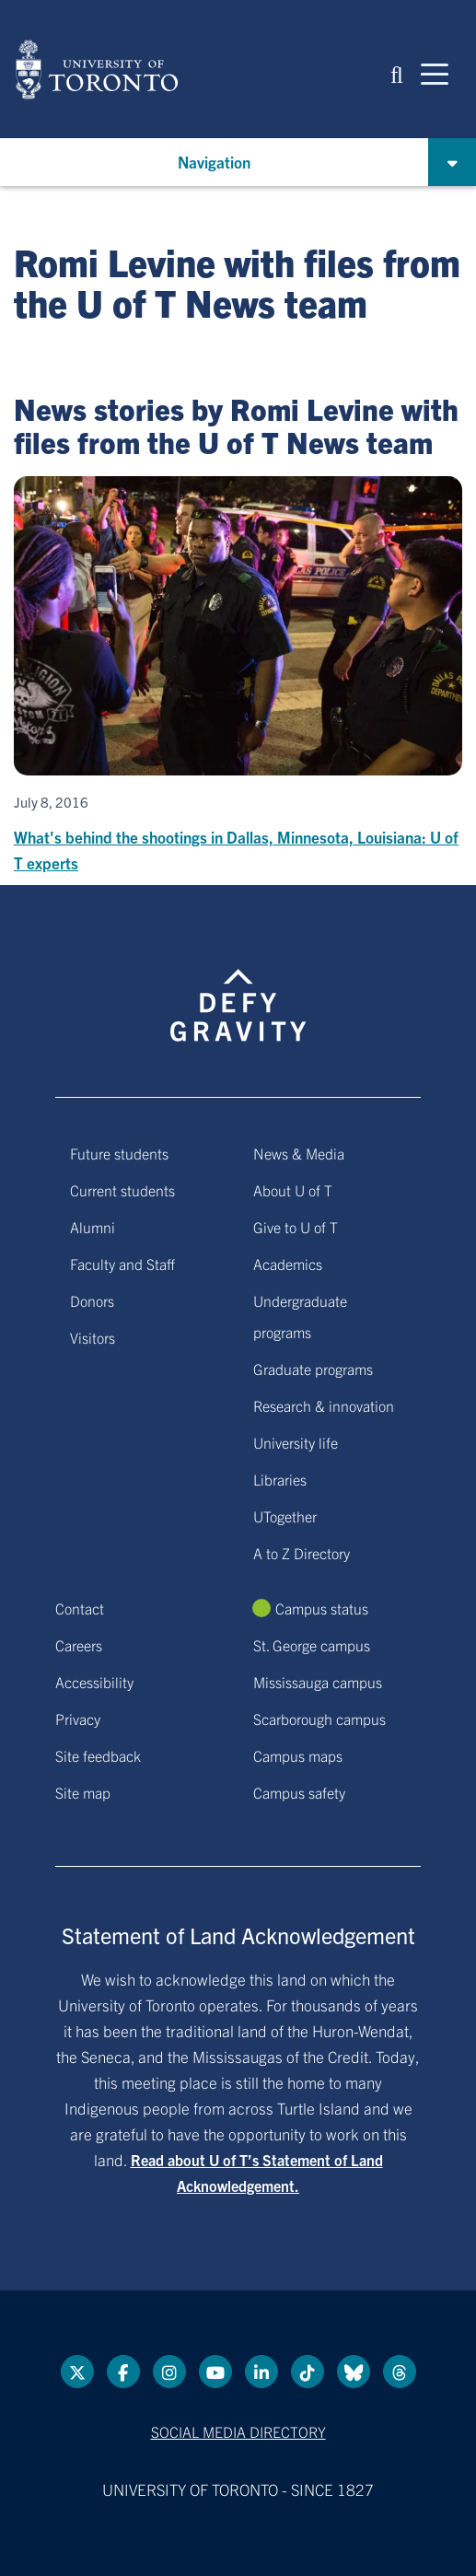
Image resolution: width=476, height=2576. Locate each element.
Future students (119, 1153)
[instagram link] (169, 2371)
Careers (78, 1645)
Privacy (77, 1718)
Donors (92, 1300)
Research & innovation (323, 1405)
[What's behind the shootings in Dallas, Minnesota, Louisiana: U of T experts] (238, 676)
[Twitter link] (77, 2371)
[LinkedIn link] (261, 2371)
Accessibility (94, 1682)
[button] (396, 73)
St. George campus (311, 1645)
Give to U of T (295, 1227)
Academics (287, 1263)
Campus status (321, 1608)
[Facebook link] (123, 2371)
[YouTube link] (215, 2371)
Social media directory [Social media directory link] (238, 2431)
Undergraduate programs (300, 1316)
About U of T (292, 1190)
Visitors (92, 1337)
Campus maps (297, 1755)
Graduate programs (313, 1368)
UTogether (285, 1516)
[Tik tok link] (307, 2371)
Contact (79, 1608)
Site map (82, 1792)
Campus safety (299, 1792)
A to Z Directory (301, 1553)
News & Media (298, 1153)
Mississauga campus (317, 1682)
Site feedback (98, 1755)
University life (295, 1442)
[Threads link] (399, 2371)
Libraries (280, 1479)
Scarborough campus (319, 1718)
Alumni (92, 1227)
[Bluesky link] (353, 2371)
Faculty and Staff (122, 1263)
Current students (122, 1190)
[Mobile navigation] (434, 73)
